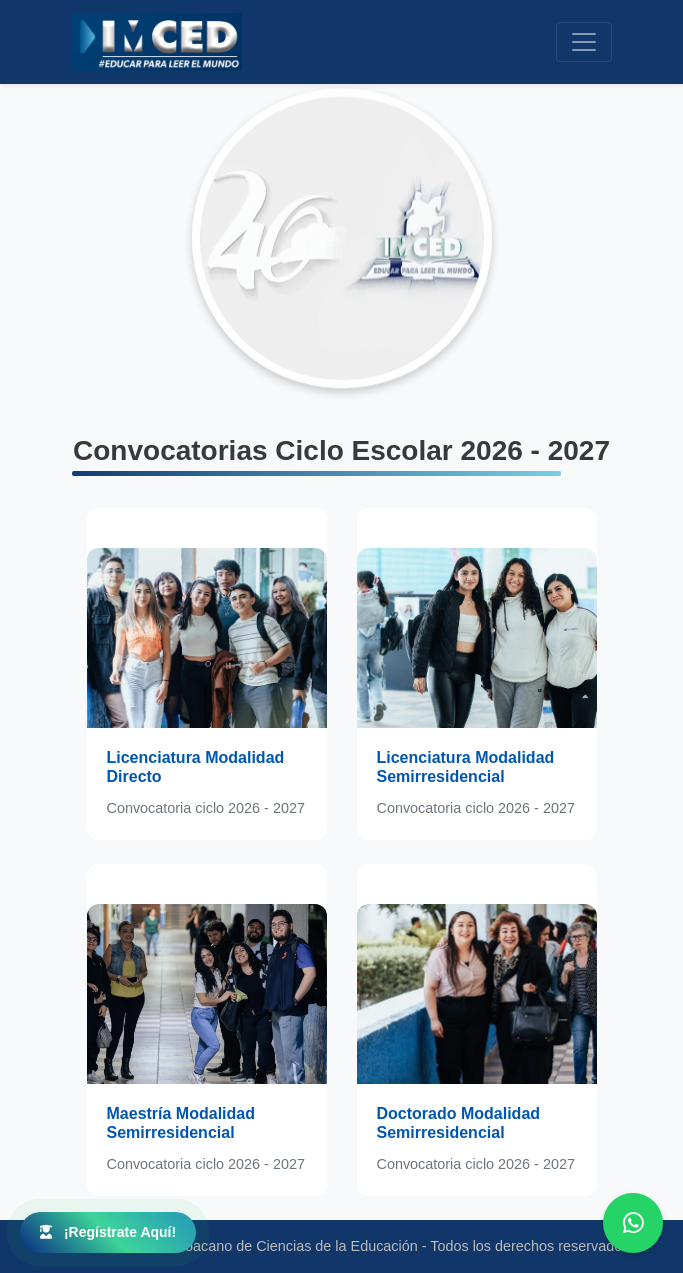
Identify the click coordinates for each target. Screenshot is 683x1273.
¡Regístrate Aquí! (108, 1232)
